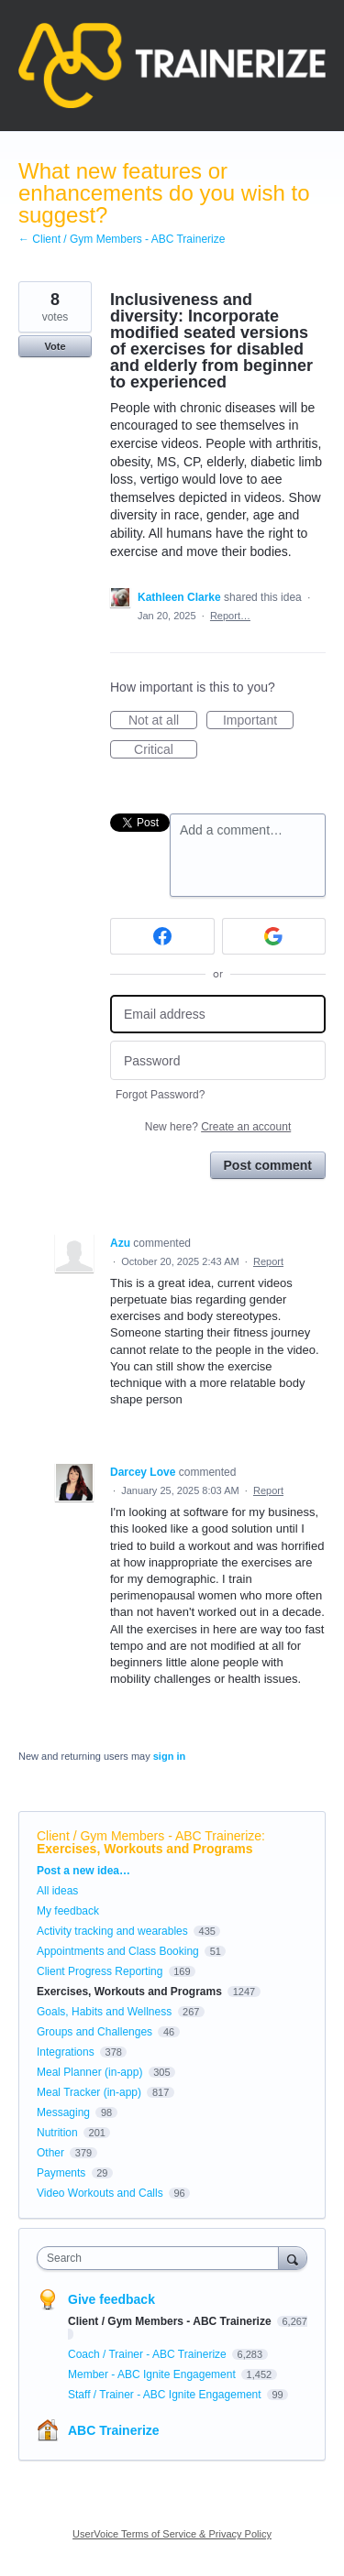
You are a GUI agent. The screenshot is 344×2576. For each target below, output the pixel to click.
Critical (165, 750)
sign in (169, 1756)
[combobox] (162, 2258)
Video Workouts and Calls (100, 2193)
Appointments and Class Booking (118, 1951)
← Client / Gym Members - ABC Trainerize (121, 239)
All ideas (57, 1890)
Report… (230, 615)
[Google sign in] (274, 936)
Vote (54, 346)
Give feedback (111, 2299)
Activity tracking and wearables (112, 1931)
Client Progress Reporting (99, 1971)
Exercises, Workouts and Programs (145, 1848)
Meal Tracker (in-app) (89, 2092)
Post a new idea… (83, 1870)
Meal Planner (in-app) (89, 2072)
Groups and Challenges (94, 2031)
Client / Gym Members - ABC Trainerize (149, 1835)
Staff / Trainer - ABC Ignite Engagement (166, 2394)
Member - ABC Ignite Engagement (153, 2374)
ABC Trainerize (114, 2430)
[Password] (218, 1060)
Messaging (63, 2112)
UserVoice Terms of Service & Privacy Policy (172, 2533)
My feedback (68, 1911)
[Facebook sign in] (162, 936)
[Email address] (218, 1014)
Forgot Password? (160, 1094)
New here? (218, 1126)
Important (258, 721)
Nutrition (57, 2132)
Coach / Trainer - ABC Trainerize (148, 2354)
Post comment (268, 1165)
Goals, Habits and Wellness (104, 2011)
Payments (61, 2173)
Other (50, 2152)
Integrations (65, 2052)
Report (268, 1261)
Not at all (162, 721)
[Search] (292, 2257)
